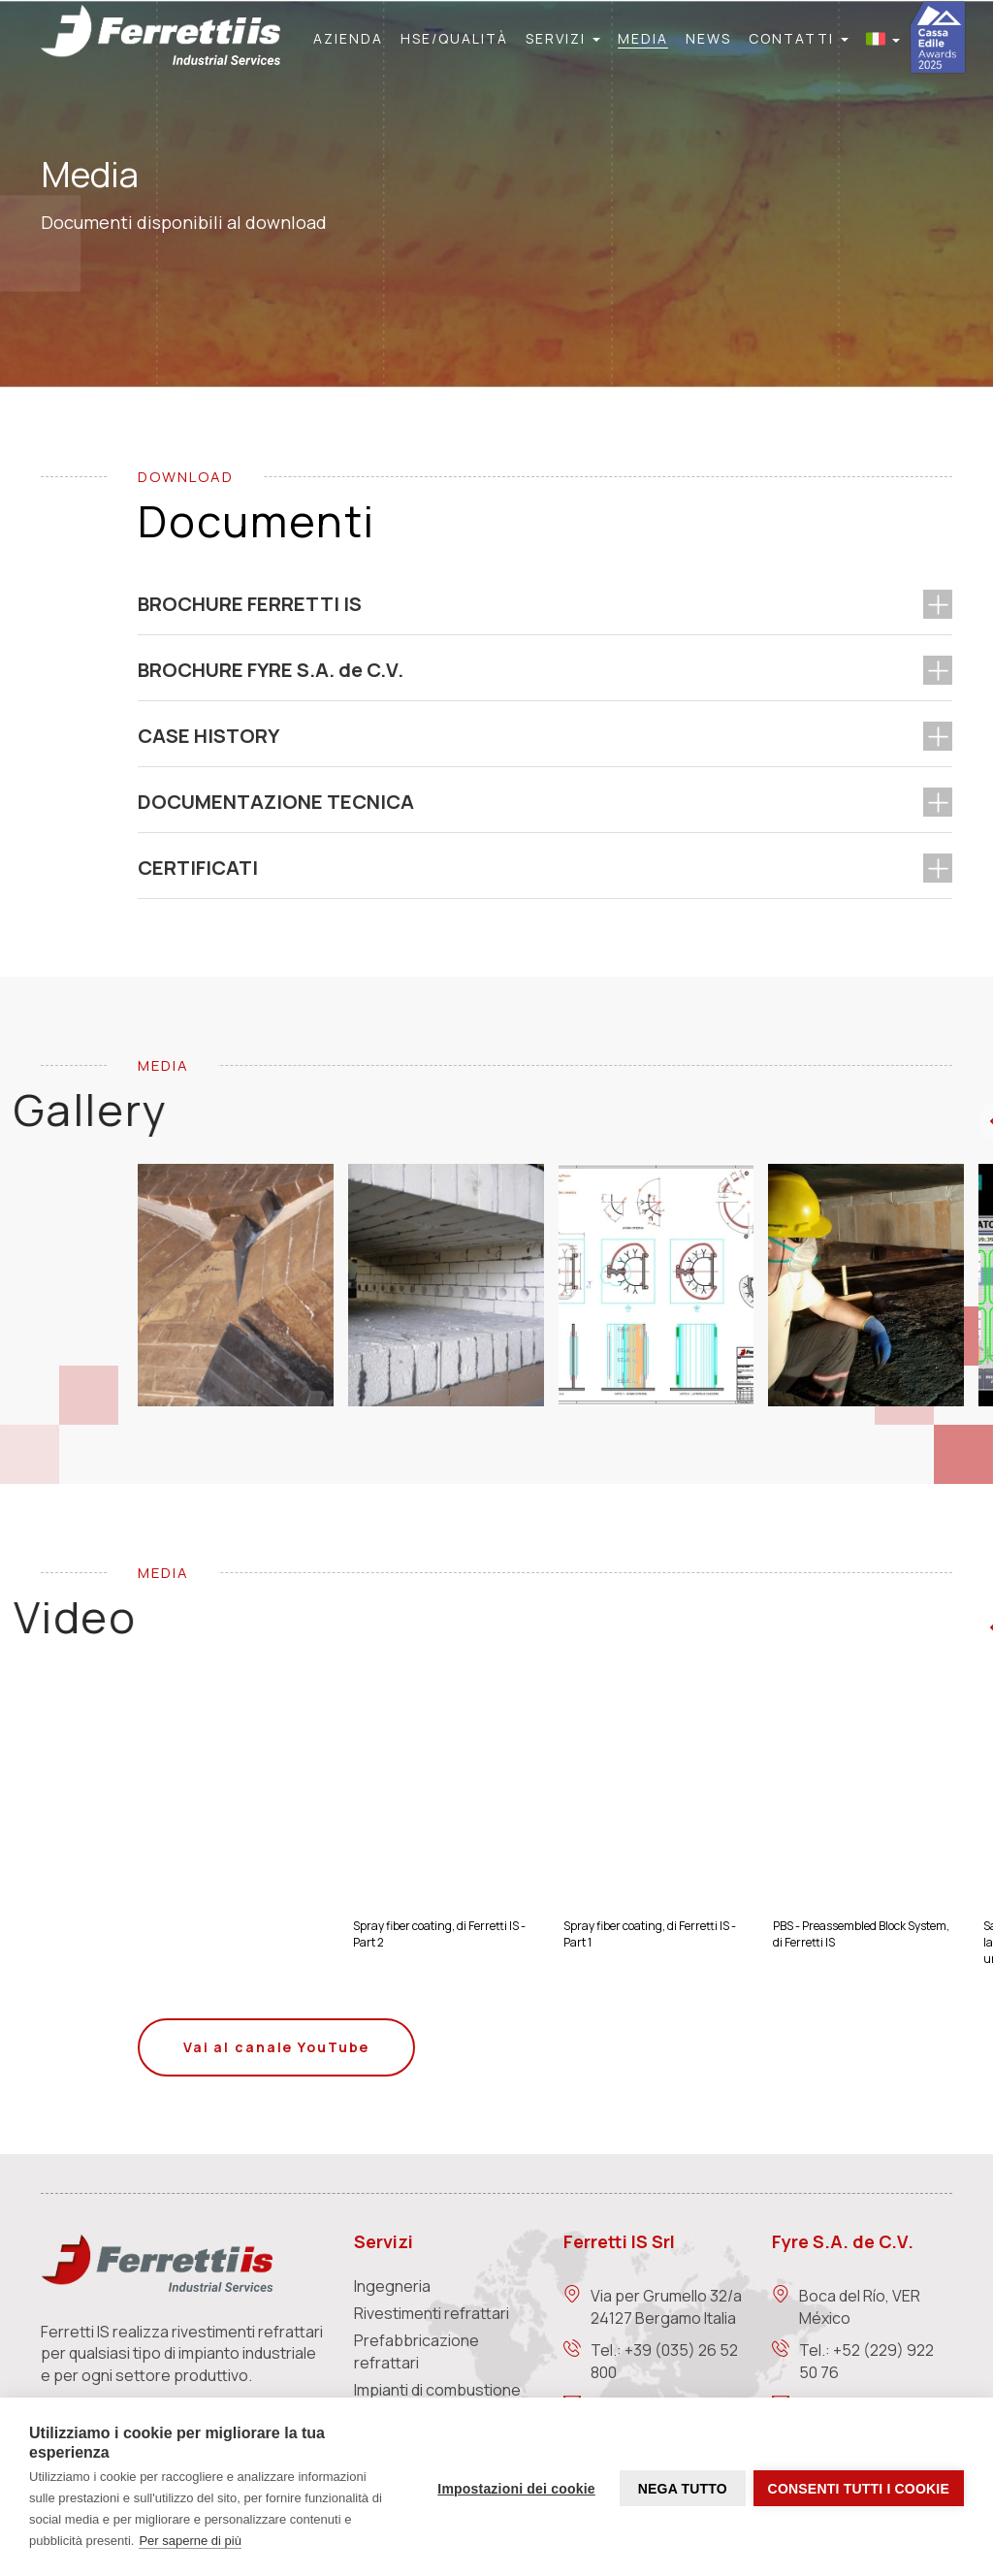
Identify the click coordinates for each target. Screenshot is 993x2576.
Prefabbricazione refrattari (416, 2351)
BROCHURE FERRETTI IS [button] (250, 604)
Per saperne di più (190, 2540)
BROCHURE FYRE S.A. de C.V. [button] (270, 670)
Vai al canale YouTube (276, 2047)
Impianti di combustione (437, 2389)
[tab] (545, 604)
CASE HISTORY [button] (208, 736)
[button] (563, 39)
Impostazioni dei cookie (514, 2488)
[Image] (243, 1285)
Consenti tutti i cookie (858, 2488)
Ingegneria (392, 2286)
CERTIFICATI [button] (198, 867)
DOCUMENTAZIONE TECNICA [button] (276, 802)
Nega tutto (679, 2488)
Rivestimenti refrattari (431, 2313)
